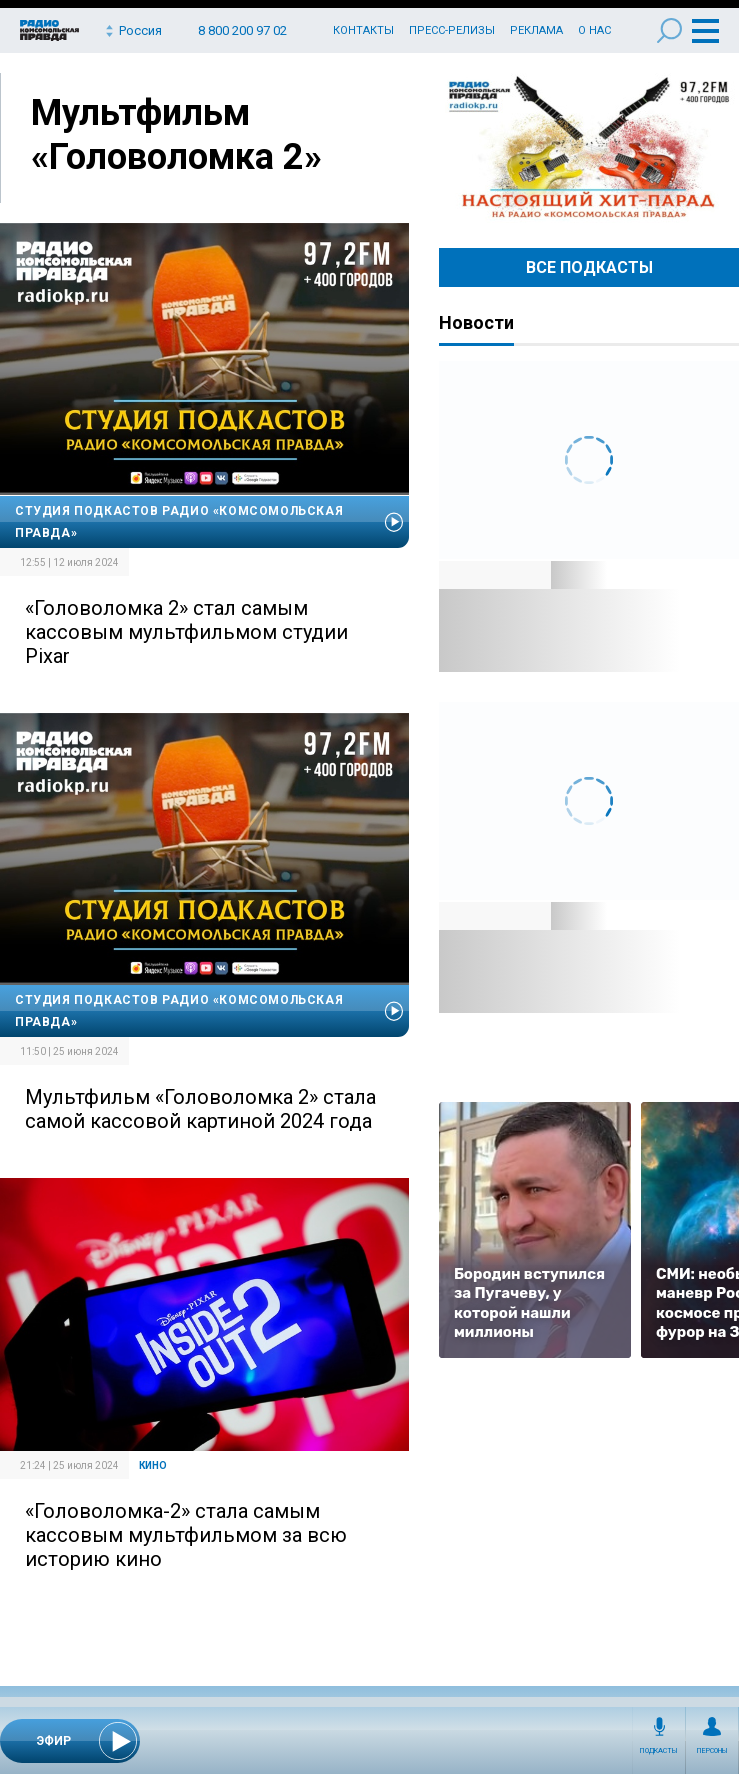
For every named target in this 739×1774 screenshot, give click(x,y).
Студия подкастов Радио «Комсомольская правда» (179, 522)
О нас (594, 30)
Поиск (669, 30)
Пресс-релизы (452, 30)
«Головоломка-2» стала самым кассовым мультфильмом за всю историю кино (186, 1535)
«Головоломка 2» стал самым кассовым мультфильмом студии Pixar (186, 632)
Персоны (712, 1751)
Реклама (536, 30)
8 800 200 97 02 (242, 30)
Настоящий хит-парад (589, 148)
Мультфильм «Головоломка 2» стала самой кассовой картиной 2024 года (200, 1109)
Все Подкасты (589, 267)
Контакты (363, 30)
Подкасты (659, 1751)
